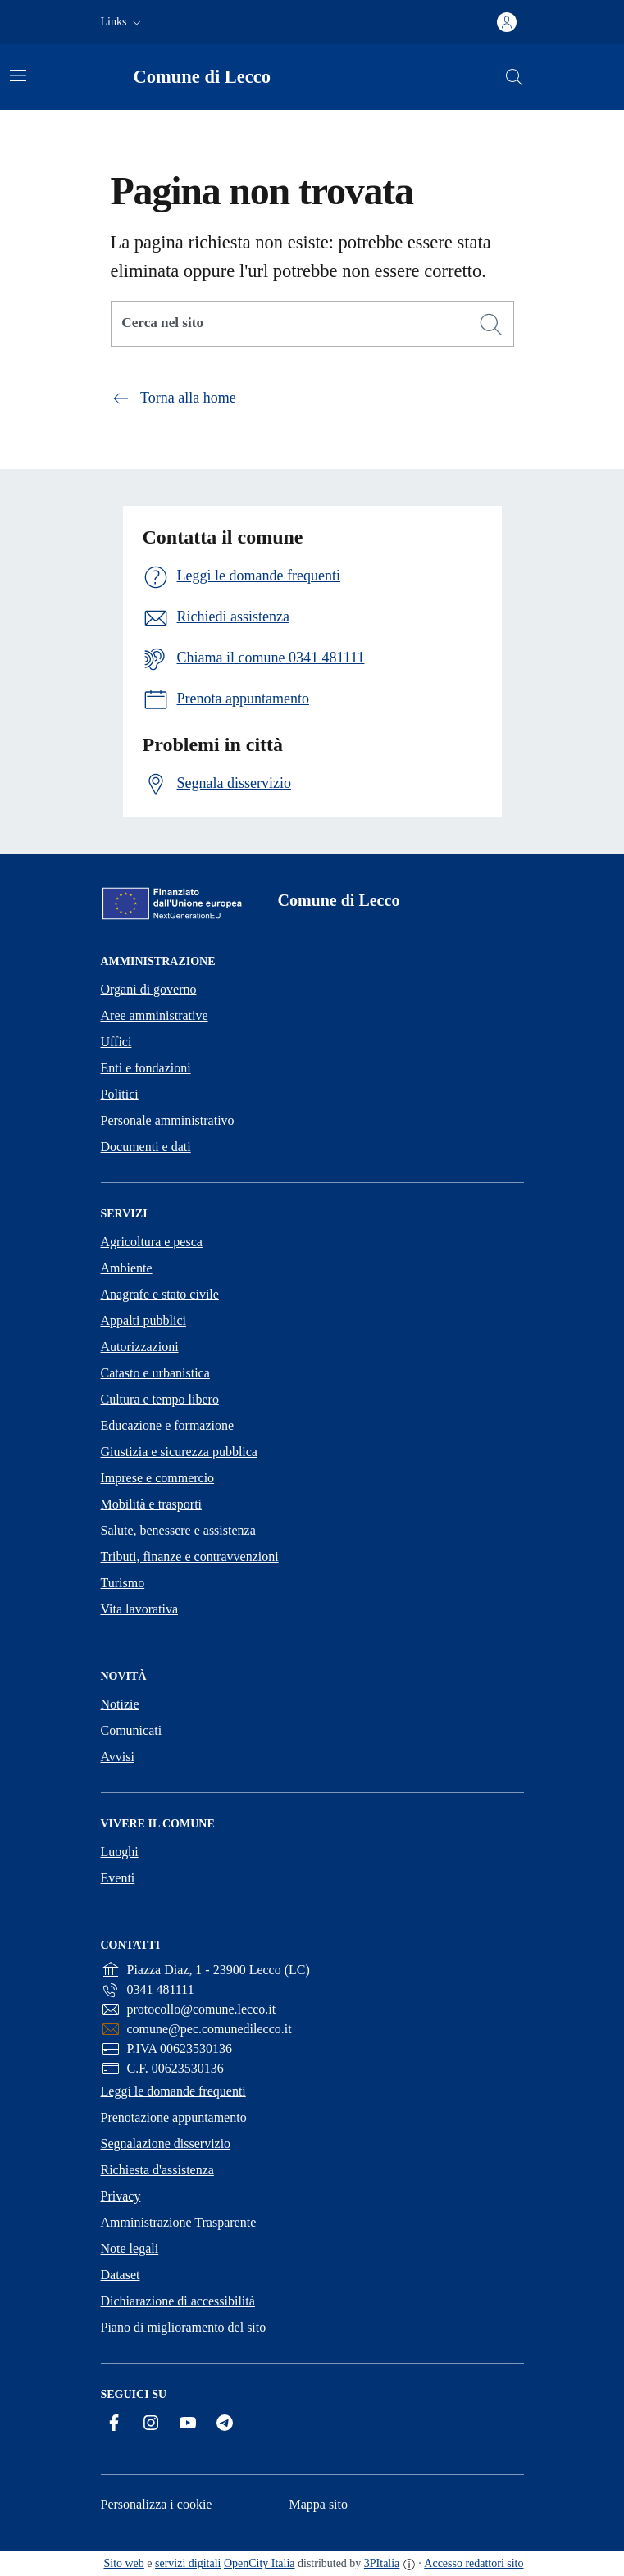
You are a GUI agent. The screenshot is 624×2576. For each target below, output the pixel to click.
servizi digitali (188, 2563)
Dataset (120, 2275)
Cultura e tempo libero (160, 1399)
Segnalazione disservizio (166, 2143)
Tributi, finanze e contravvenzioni (190, 1556)
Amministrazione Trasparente (179, 2222)
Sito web (123, 2563)
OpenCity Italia (259, 2563)
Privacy (121, 2196)
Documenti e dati (146, 1147)
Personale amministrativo (168, 1120)
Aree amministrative (154, 1015)
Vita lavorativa (140, 1609)
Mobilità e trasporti (152, 1504)
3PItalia (382, 2563)
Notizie (120, 1704)
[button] (122, 22)
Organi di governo (149, 989)
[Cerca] (491, 325)
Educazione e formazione (168, 1425)
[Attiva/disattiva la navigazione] (18, 75)
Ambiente (127, 1268)
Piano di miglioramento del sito (183, 2327)
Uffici (116, 1042)
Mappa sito (318, 2504)
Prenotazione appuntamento (174, 2117)
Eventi (118, 1878)
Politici (120, 1094)
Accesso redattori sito (473, 2563)
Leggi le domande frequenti (173, 2091)
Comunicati (131, 1730)
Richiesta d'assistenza (157, 2170)
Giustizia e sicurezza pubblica (179, 1452)
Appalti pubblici (143, 1320)
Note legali (130, 2248)
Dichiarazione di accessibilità (178, 2301)
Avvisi (117, 1757)
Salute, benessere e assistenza (178, 1530)
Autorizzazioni (140, 1347)
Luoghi (120, 1852)
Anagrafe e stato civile (160, 1294)
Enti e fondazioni (146, 1068)
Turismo (123, 1583)
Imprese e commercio (158, 1478)
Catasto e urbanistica (155, 1373)
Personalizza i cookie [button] (156, 2504)
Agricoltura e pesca (152, 1242)
